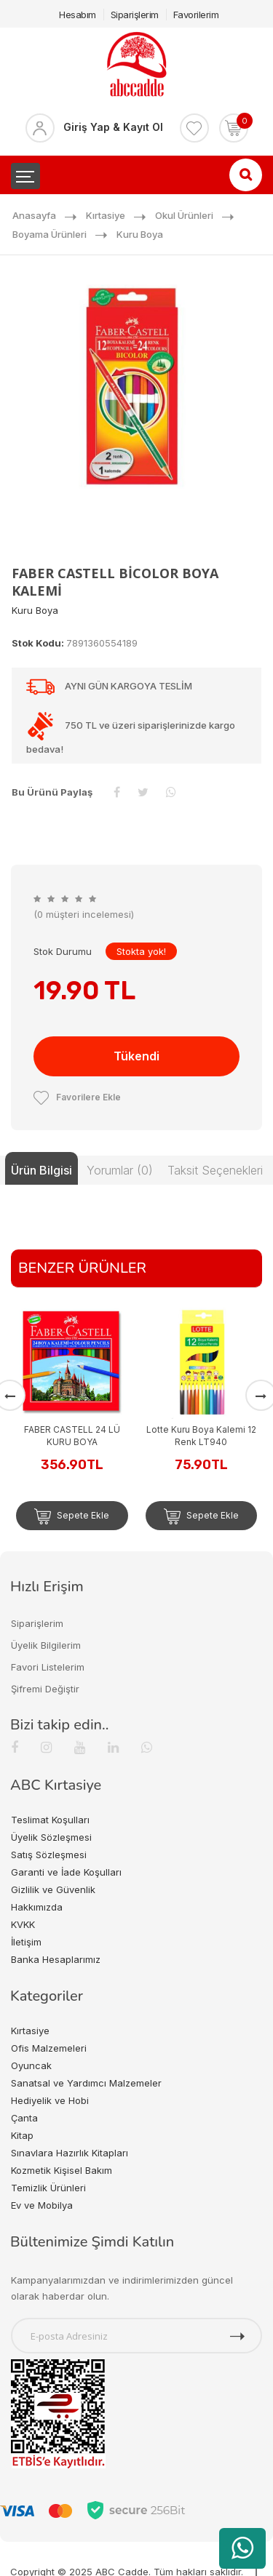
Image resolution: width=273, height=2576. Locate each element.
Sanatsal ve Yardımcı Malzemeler (86, 2083)
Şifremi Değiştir (45, 1689)
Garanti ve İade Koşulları (66, 1872)
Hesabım (77, 14)
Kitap (22, 2135)
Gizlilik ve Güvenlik (53, 1889)
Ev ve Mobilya (42, 2205)
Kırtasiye (105, 215)
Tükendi (136, 1056)
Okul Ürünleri (184, 215)
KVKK (23, 1924)
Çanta (24, 2118)
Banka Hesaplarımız (55, 1959)
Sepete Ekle (71, 1516)
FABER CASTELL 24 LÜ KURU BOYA (72, 1435)
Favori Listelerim (47, 1667)
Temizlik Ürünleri (48, 2187)
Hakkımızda (37, 1907)
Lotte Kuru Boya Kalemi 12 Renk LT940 (201, 1435)
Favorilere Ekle (77, 1097)
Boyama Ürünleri (49, 234)
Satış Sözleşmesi (49, 1854)
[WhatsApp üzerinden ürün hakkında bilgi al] (242, 2548)
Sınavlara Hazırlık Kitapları (69, 2153)
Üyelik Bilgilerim (46, 1645)
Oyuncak (31, 2065)
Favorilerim (196, 14)
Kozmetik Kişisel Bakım (61, 2170)
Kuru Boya (139, 234)
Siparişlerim (135, 14)
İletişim (26, 1942)
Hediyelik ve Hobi (50, 2100)
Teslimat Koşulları (50, 1819)
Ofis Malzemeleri (49, 2048)
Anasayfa (34, 215)
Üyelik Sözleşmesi (51, 1837)
